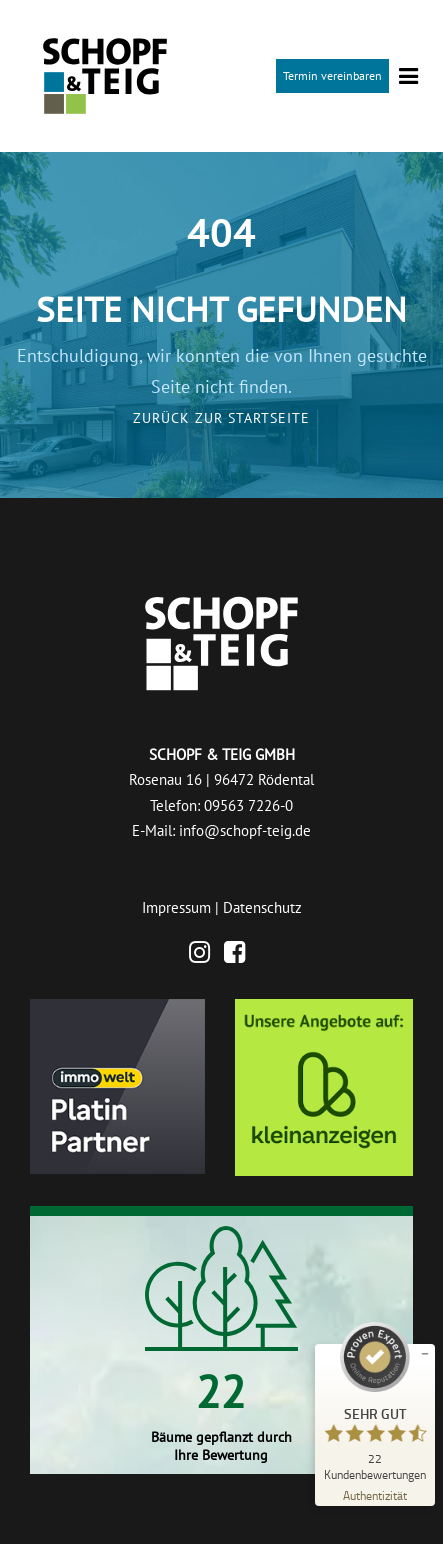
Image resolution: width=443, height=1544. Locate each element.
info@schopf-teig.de (245, 830)
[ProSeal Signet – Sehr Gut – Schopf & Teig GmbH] (375, 1401)
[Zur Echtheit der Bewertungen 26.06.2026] (375, 1494)
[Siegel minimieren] (425, 1354)
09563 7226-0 (248, 805)
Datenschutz (262, 907)
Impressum (176, 907)
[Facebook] (239, 955)
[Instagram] (204, 955)
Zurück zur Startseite (221, 418)
